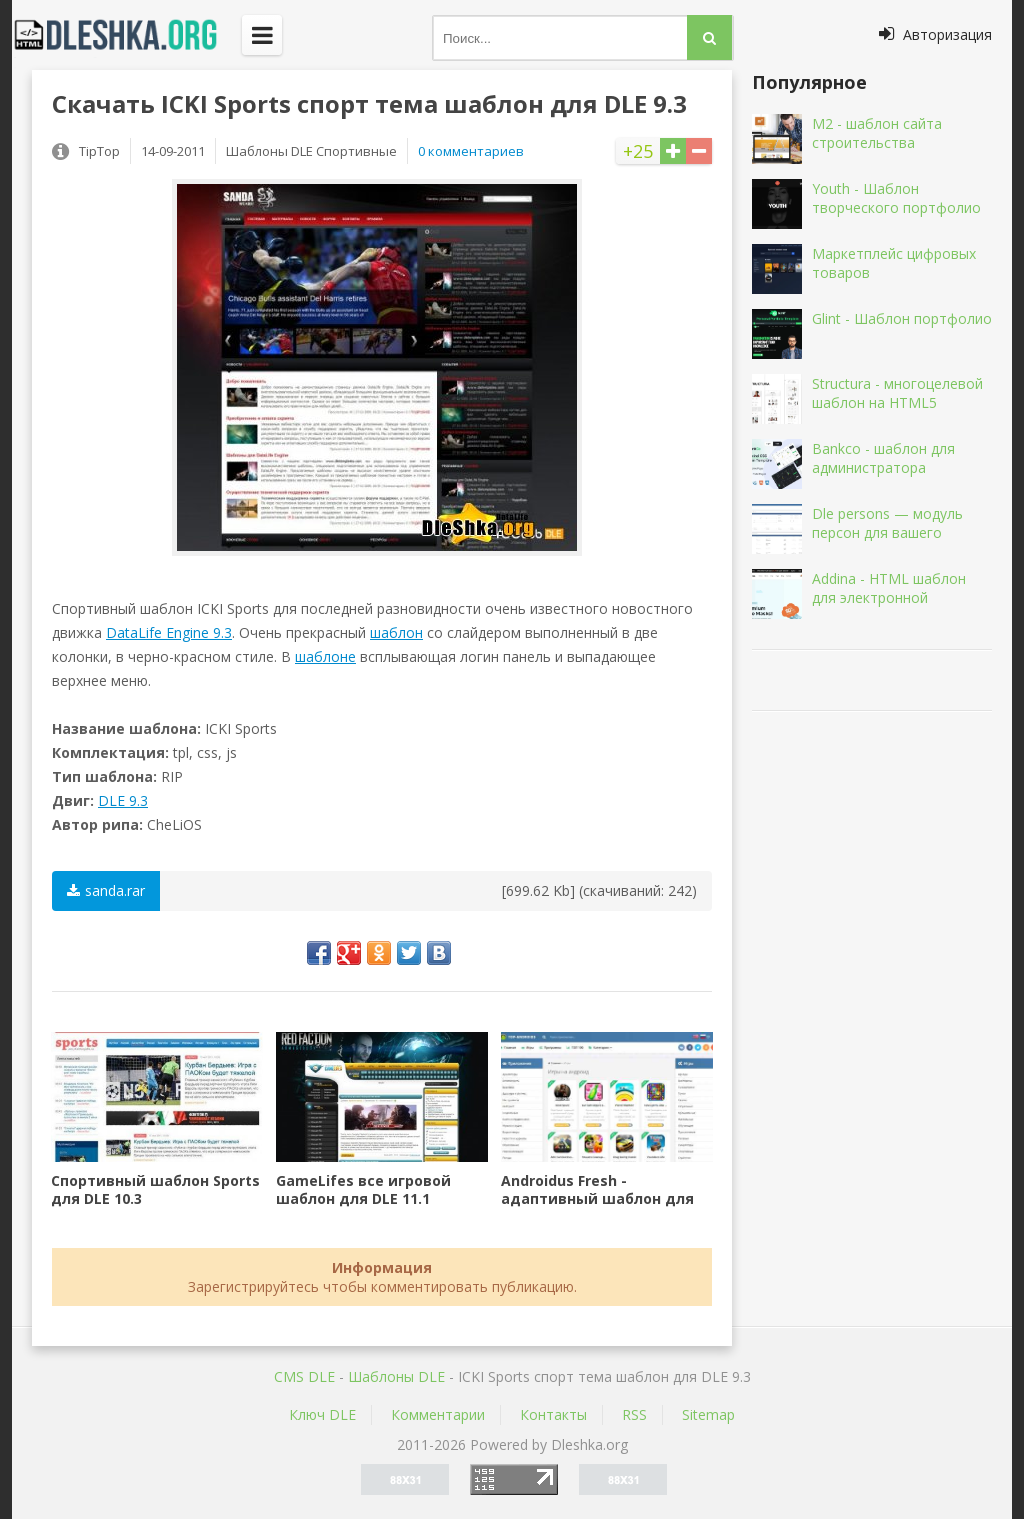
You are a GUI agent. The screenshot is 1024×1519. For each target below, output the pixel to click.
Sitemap (708, 1414)
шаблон (396, 632)
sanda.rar (106, 890)
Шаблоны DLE (396, 1376)
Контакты (553, 1414)
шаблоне (325, 656)
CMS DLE (304, 1376)
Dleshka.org (127, 35)
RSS (634, 1414)
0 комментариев (471, 151)
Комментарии (438, 1414)
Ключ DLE (322, 1414)
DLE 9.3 (123, 800)
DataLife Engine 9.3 (169, 632)
